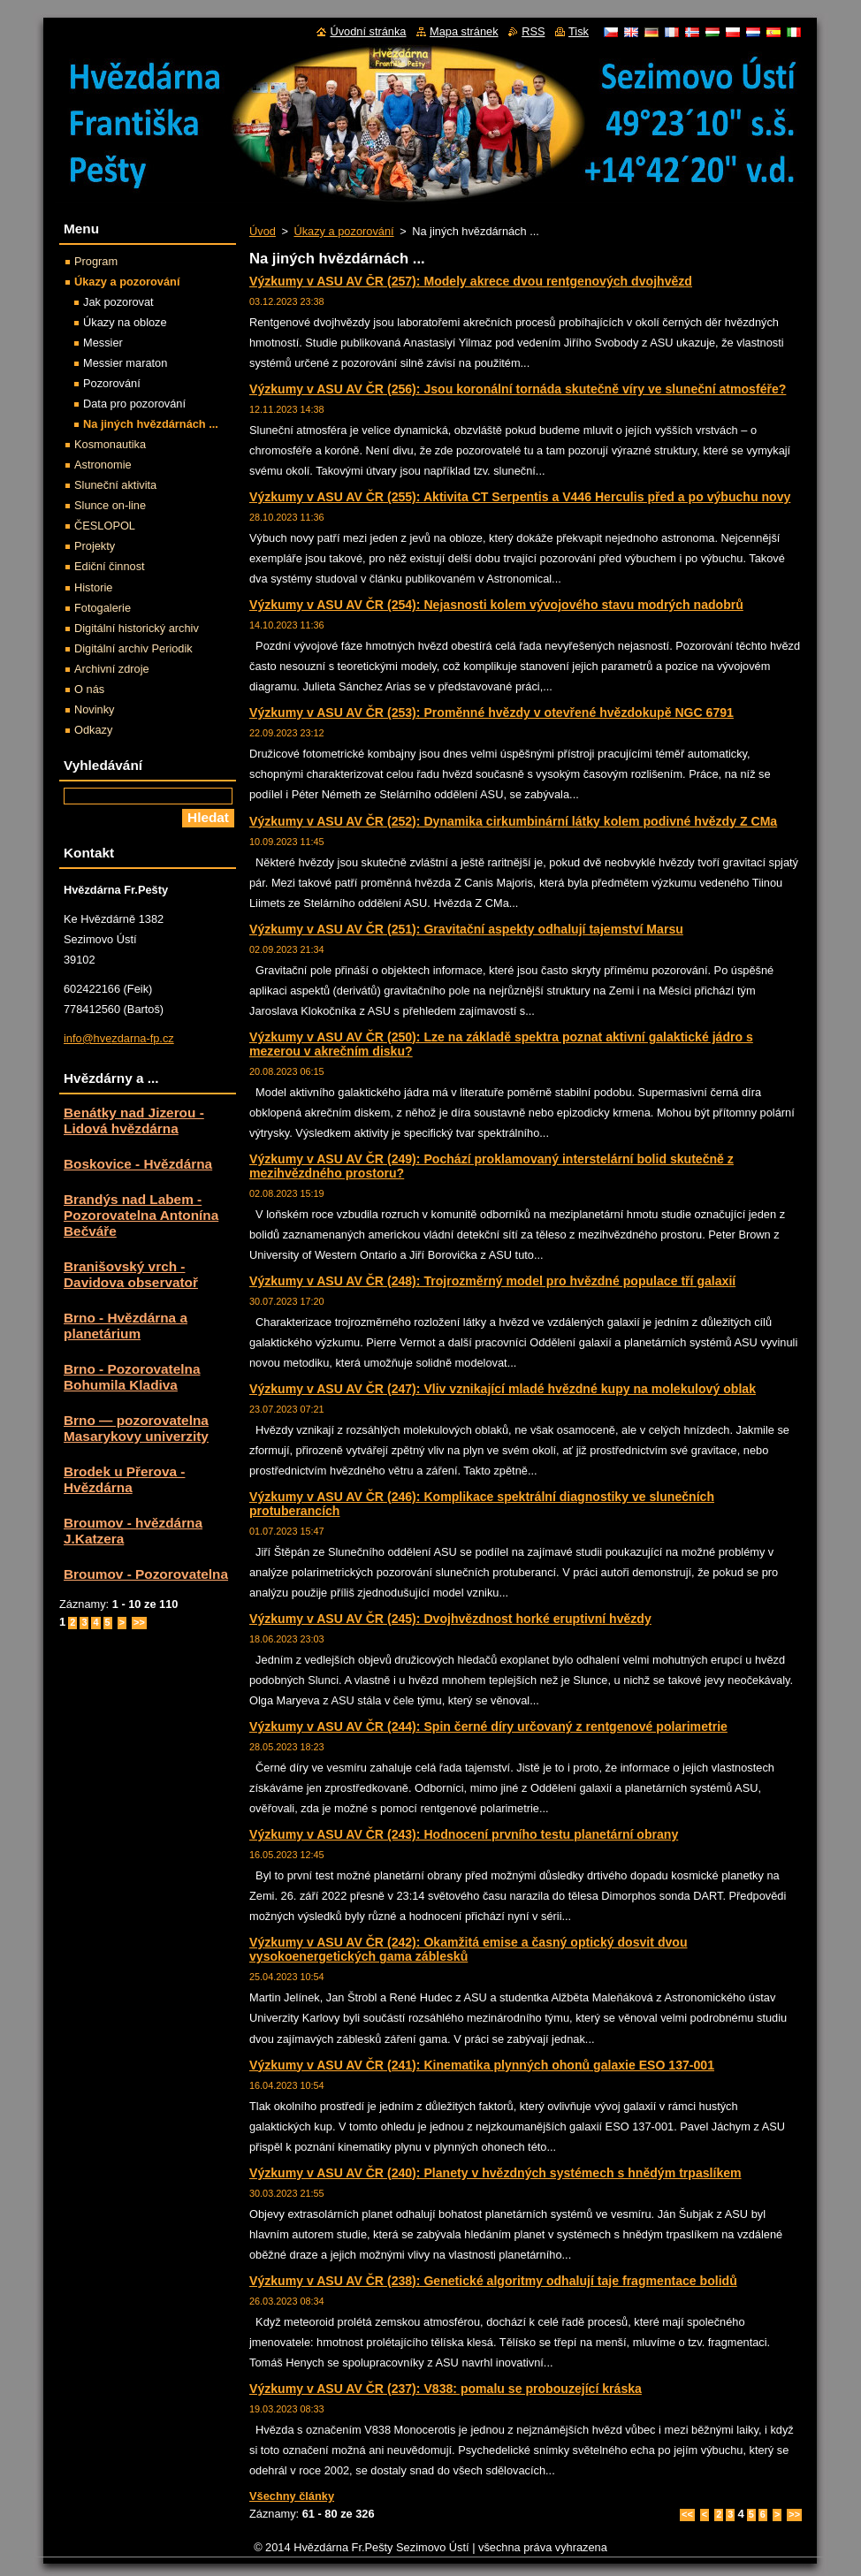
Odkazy (93, 729)
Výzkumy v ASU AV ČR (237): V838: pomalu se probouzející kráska (445, 2389)
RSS (533, 31)
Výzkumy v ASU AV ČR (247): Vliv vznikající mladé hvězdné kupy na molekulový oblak (502, 1389)
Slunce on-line (110, 505)
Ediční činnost (109, 566)
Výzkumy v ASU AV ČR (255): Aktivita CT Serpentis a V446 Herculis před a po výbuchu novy (519, 497)
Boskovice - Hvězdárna (138, 1163)
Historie (93, 587)
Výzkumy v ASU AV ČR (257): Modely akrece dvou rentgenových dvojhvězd (470, 281)
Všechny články (291, 2496)
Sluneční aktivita (115, 485)
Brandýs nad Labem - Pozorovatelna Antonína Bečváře (141, 1215)
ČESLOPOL (104, 525)
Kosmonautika (110, 444)
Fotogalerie (102, 607)
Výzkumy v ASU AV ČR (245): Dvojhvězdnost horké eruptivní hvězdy (450, 1619)
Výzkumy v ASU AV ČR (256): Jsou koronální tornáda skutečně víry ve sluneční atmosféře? (517, 389)
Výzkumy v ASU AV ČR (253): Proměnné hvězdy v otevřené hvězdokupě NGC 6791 (491, 712)
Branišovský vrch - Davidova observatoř (131, 1274)
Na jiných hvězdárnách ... (150, 424)
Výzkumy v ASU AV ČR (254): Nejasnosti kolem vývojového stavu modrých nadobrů (496, 605)
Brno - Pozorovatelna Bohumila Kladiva (132, 1376)
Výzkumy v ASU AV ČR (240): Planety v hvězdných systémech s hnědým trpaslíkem (495, 2173)
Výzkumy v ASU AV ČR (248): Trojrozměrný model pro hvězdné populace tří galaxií (492, 1281)
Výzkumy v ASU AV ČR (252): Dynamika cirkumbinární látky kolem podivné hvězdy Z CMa (513, 821)
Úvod (262, 231)
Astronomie (103, 464)
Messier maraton (125, 363)
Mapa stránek (464, 31)
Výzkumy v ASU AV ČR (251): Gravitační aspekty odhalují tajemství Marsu (466, 929)
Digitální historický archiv (136, 628)
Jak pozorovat (118, 302)
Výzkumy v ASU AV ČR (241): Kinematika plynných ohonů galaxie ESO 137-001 (481, 2065)
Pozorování (112, 383)
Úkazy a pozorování (343, 231)
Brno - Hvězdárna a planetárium (125, 1325)
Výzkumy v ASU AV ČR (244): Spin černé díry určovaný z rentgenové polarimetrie (488, 1726)
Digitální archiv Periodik (133, 648)
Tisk (578, 31)
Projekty (94, 546)
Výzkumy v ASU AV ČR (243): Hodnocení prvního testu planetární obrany (463, 1834)
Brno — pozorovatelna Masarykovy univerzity (136, 1428)
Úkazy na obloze (125, 322)
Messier (103, 342)
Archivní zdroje (111, 668)
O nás (89, 689)
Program (96, 261)
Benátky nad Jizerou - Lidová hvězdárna (134, 1120)
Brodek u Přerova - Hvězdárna (124, 1479)
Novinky (94, 709)
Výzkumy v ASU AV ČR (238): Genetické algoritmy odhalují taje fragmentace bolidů (493, 2281)
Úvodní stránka (368, 31)
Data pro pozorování (134, 403)
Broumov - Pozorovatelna (146, 1573)
